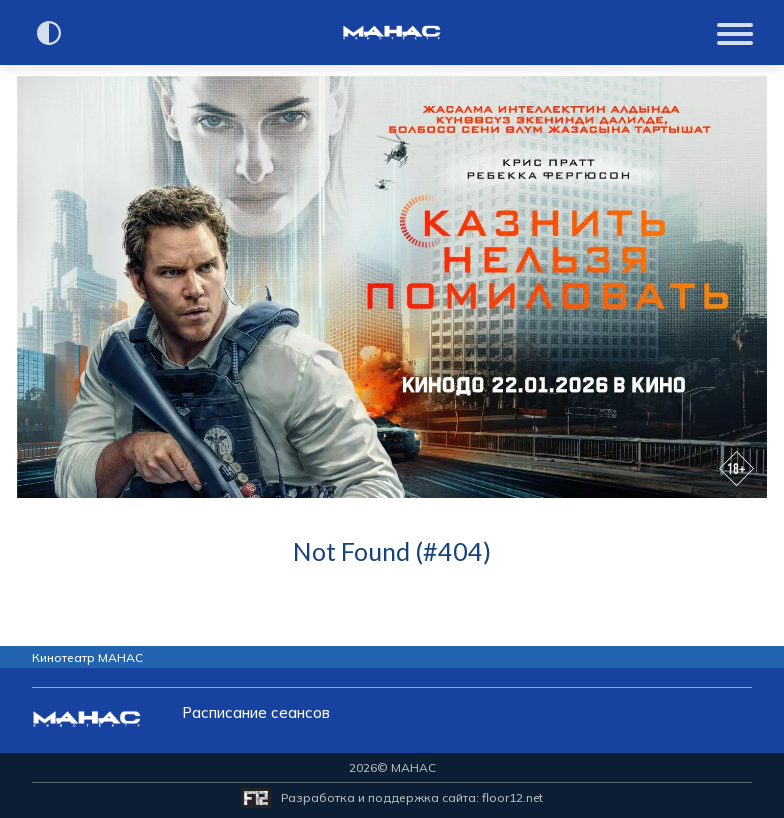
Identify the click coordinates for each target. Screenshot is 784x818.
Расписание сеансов (256, 712)
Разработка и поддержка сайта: (412, 797)
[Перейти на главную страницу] (392, 32)
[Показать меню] (737, 33)
